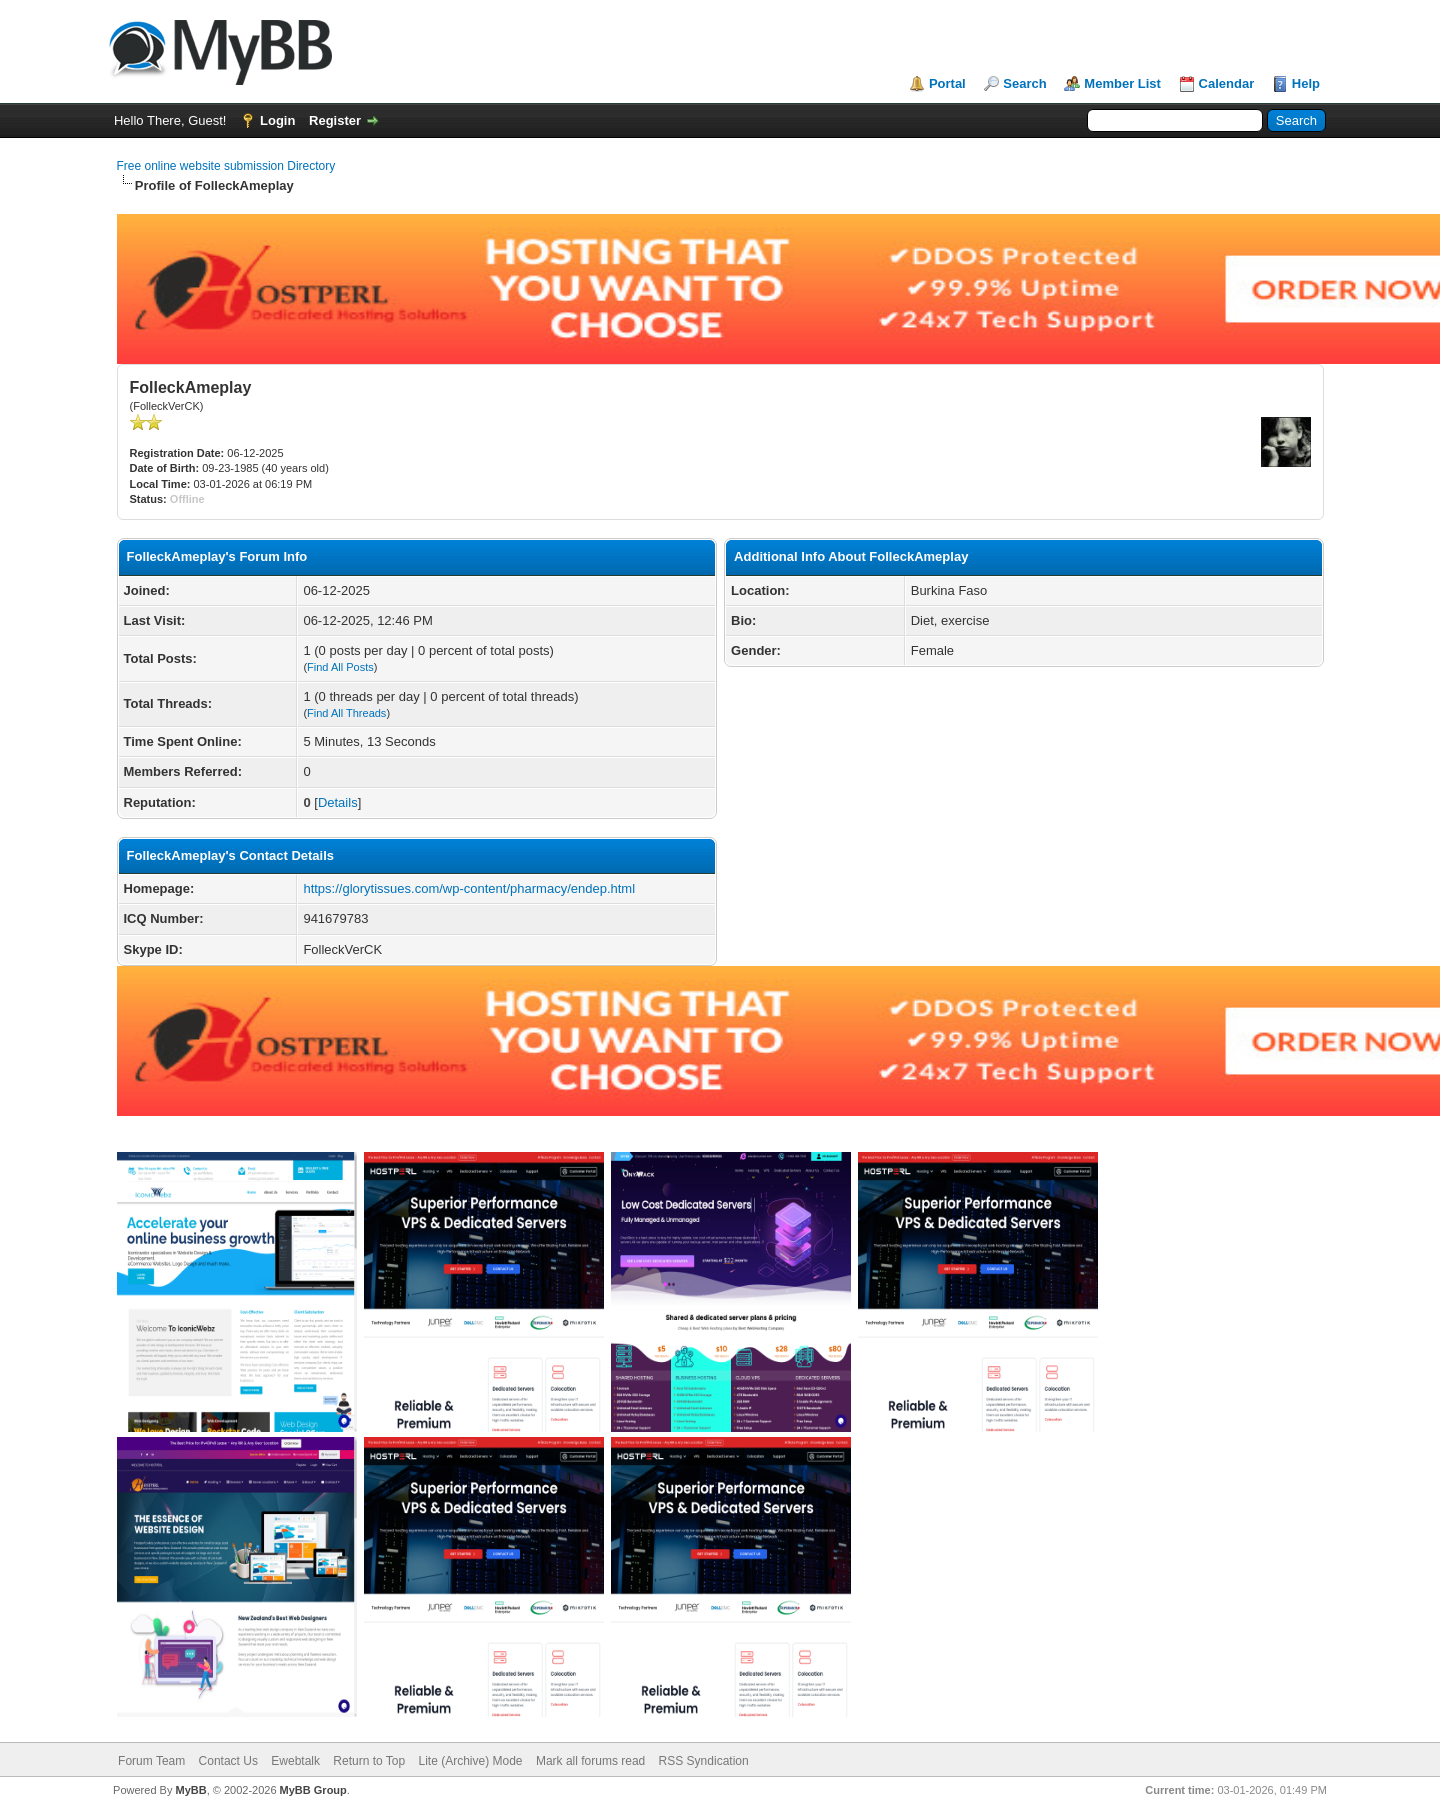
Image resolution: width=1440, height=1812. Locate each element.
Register (335, 120)
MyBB (190, 1790)
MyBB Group (313, 1790)
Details (338, 802)
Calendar (1227, 83)
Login (277, 120)
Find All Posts (340, 667)
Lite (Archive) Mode (471, 1761)
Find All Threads (346, 713)
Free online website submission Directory (226, 166)
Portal (947, 83)
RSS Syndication (704, 1761)
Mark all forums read (590, 1761)
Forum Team (151, 1761)
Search (1024, 83)
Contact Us (228, 1761)
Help (1306, 83)
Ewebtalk (295, 1761)
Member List (1122, 83)
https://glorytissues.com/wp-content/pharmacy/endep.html (469, 888)
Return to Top (369, 1761)
